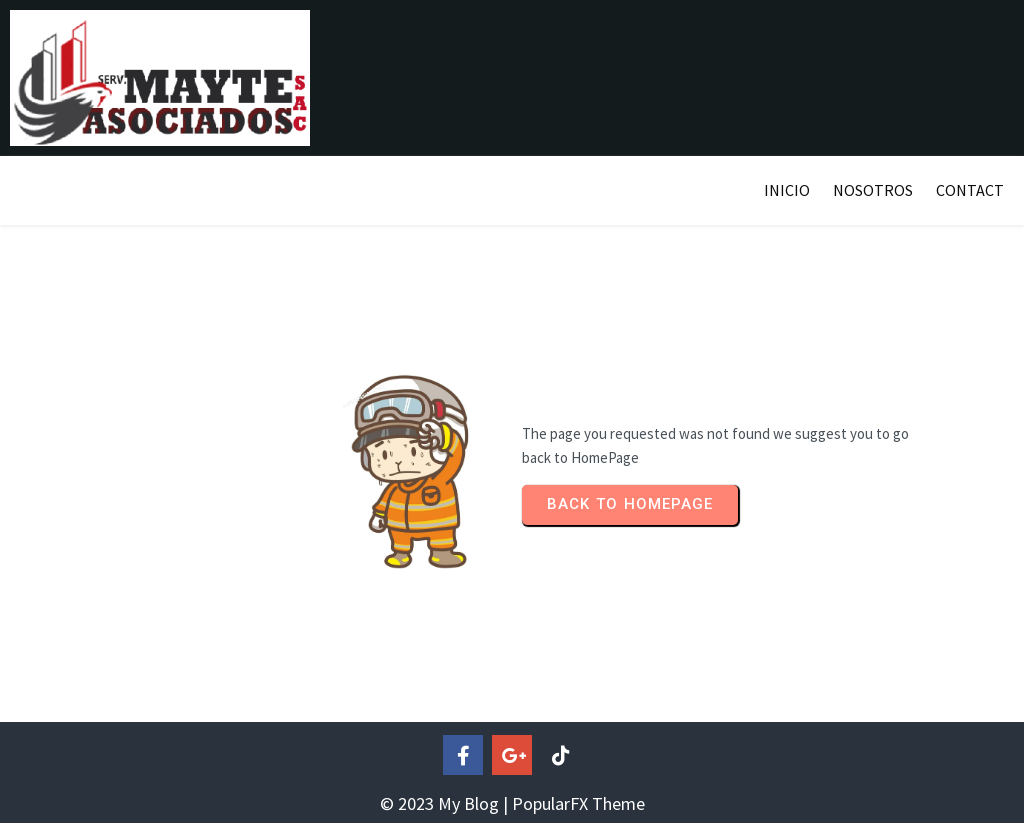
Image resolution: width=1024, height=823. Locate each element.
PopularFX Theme (578, 803)
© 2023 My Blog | (446, 803)
